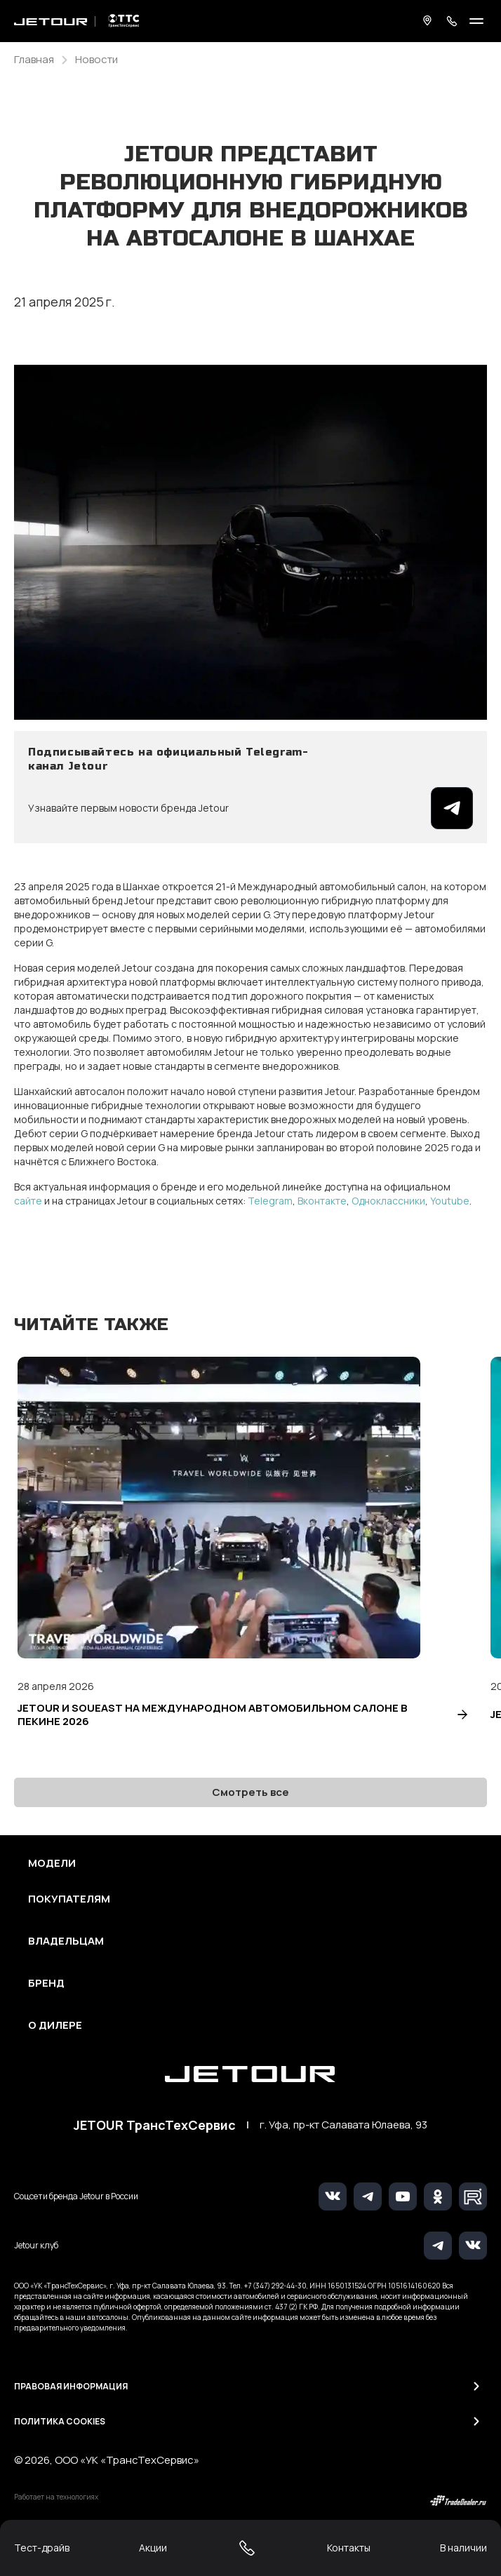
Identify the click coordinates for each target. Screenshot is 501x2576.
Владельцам (66, 1941)
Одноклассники (388, 1200)
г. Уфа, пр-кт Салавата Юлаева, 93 (343, 2125)
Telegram (270, 1200)
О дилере (55, 2025)
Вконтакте (322, 1200)
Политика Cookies (59, 2421)
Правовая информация (71, 2386)
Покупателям (69, 1899)
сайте (28, 1200)
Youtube (449, 1200)
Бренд (46, 1983)
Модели (52, 1863)
